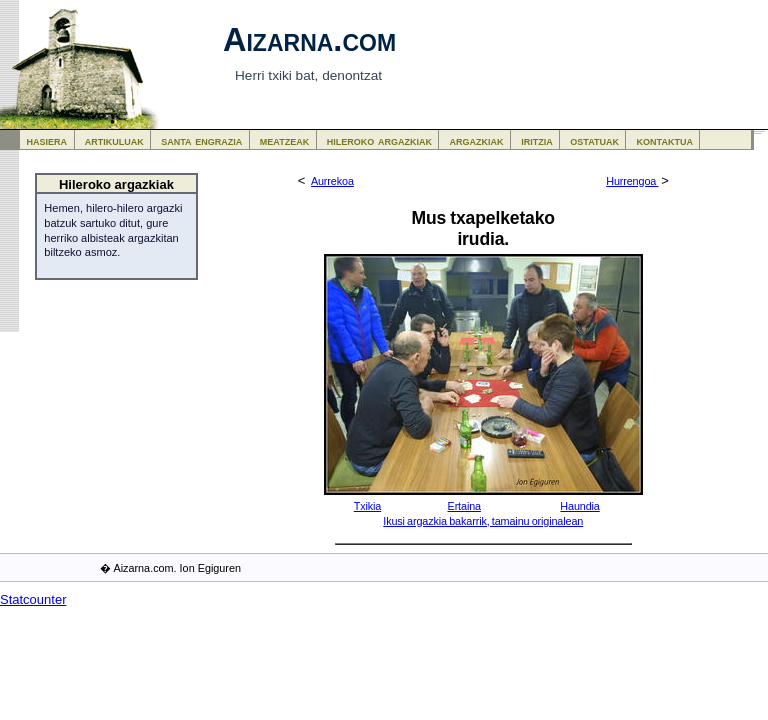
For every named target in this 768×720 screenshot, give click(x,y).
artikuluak (114, 140)
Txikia (368, 506)
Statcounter (33, 599)
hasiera (47, 140)
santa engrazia (201, 140)
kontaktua (665, 140)
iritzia (537, 140)
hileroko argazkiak (379, 140)
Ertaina (464, 506)
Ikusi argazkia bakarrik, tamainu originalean (483, 521)
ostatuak (594, 140)
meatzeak (284, 140)
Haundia (579, 506)
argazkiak (477, 140)
